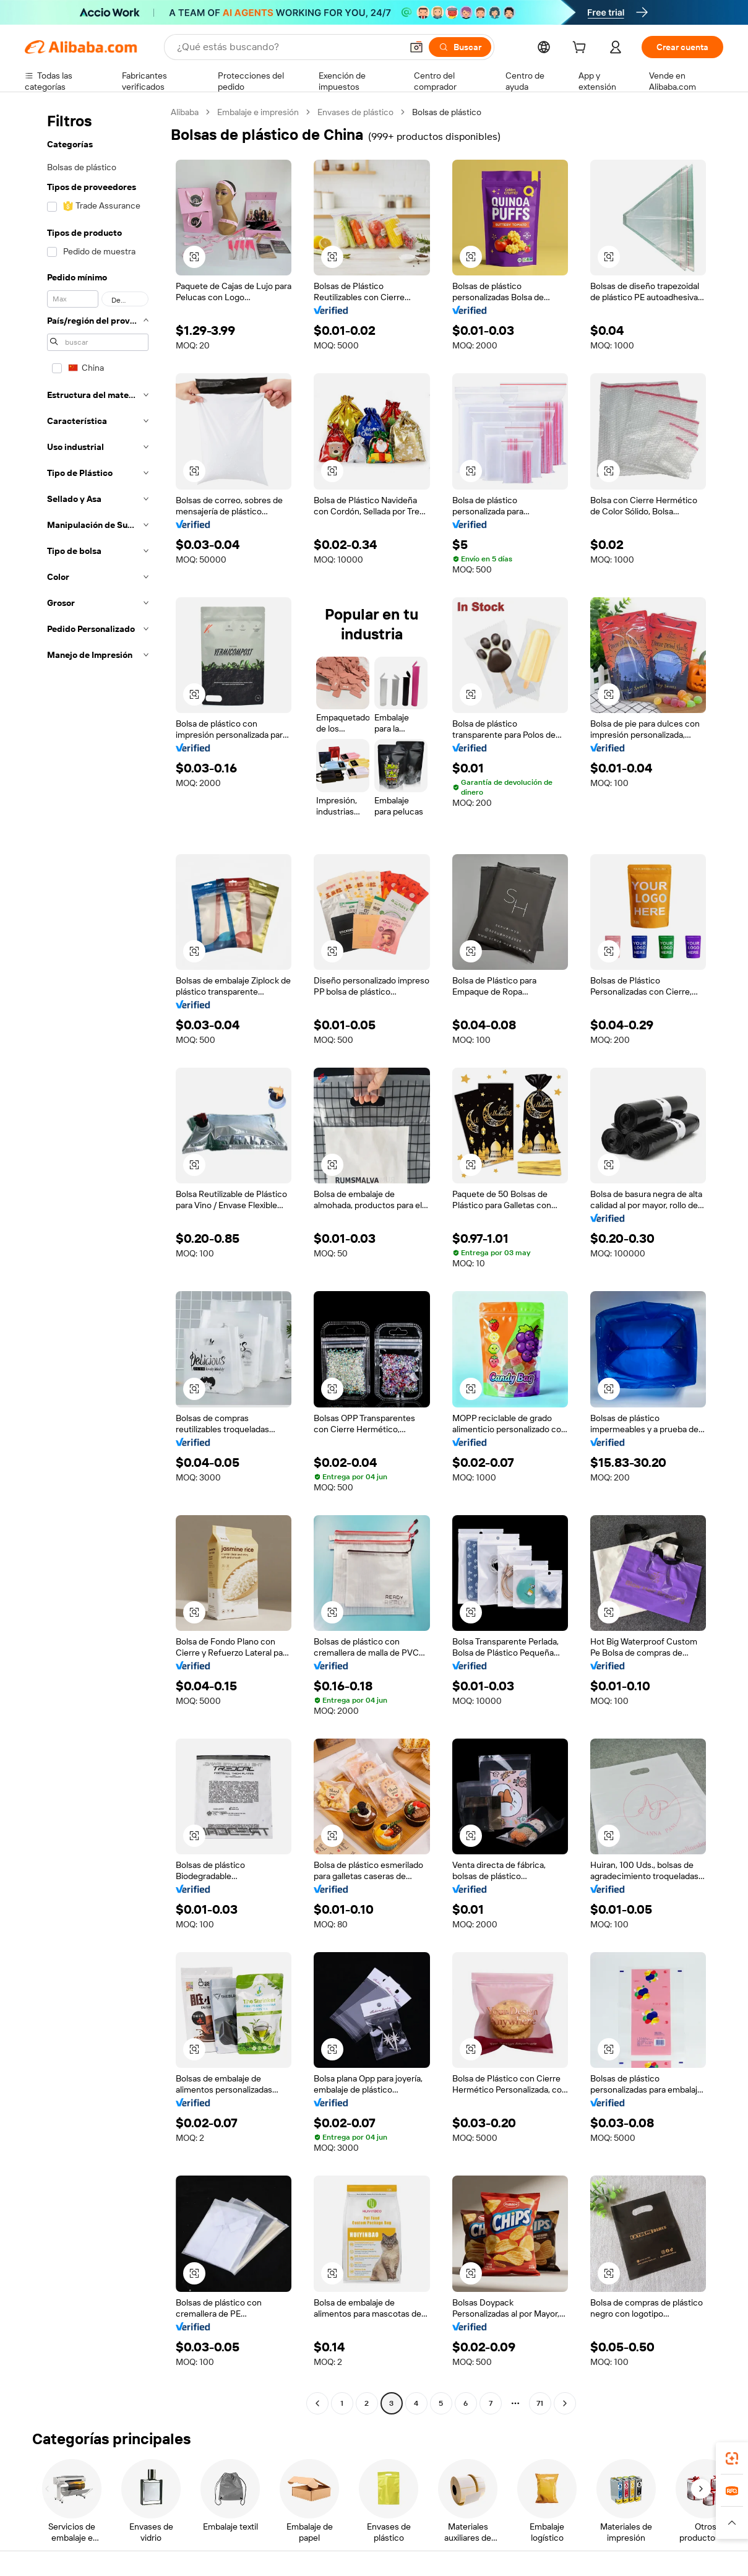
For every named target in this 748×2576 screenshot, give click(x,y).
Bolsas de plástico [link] (446, 112)
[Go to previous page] (317, 2403)
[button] (416, 47)
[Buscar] (460, 47)
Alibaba (185, 112)
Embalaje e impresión (258, 112)
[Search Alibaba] (288, 47)
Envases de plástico (355, 112)
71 (539, 2403)
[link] (732, 2458)
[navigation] (94, 1259)
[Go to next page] (565, 2403)
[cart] (581, 49)
